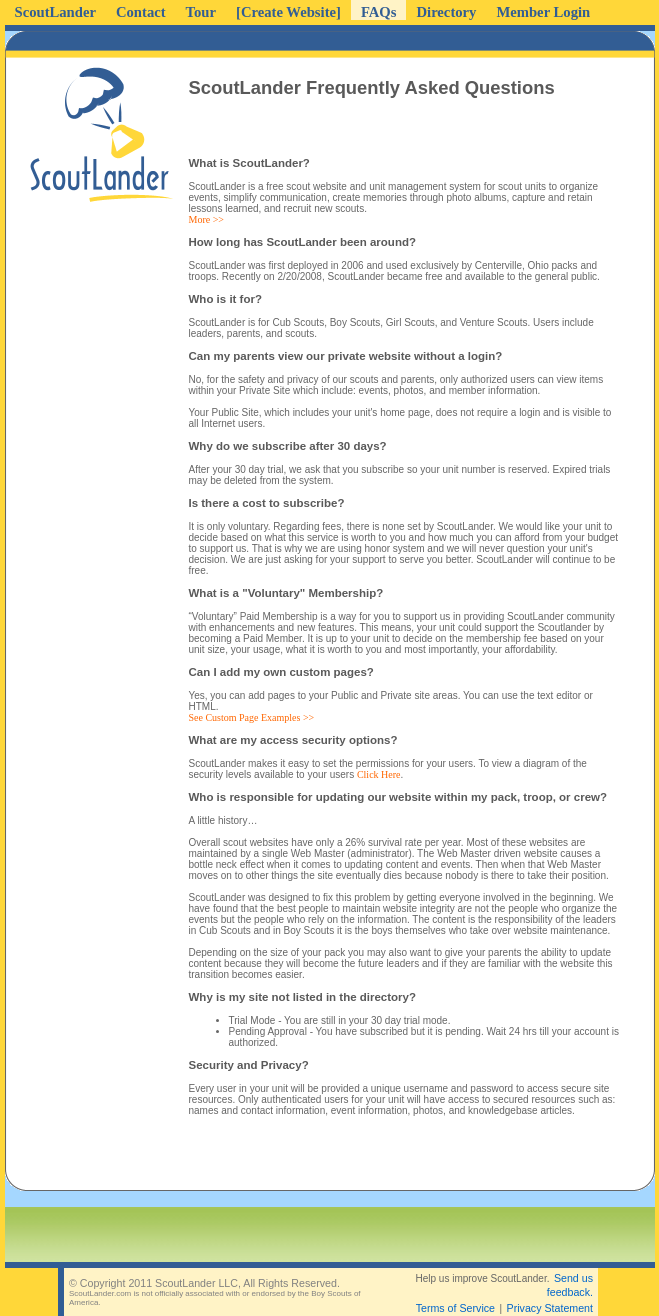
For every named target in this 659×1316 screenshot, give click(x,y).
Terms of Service (455, 1308)
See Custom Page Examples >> (252, 717)
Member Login (543, 12)
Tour (201, 12)
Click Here (379, 774)
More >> (206, 219)
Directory (446, 12)
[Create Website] (288, 12)
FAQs (379, 12)
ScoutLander (55, 12)
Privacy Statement (550, 1308)
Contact (141, 12)
